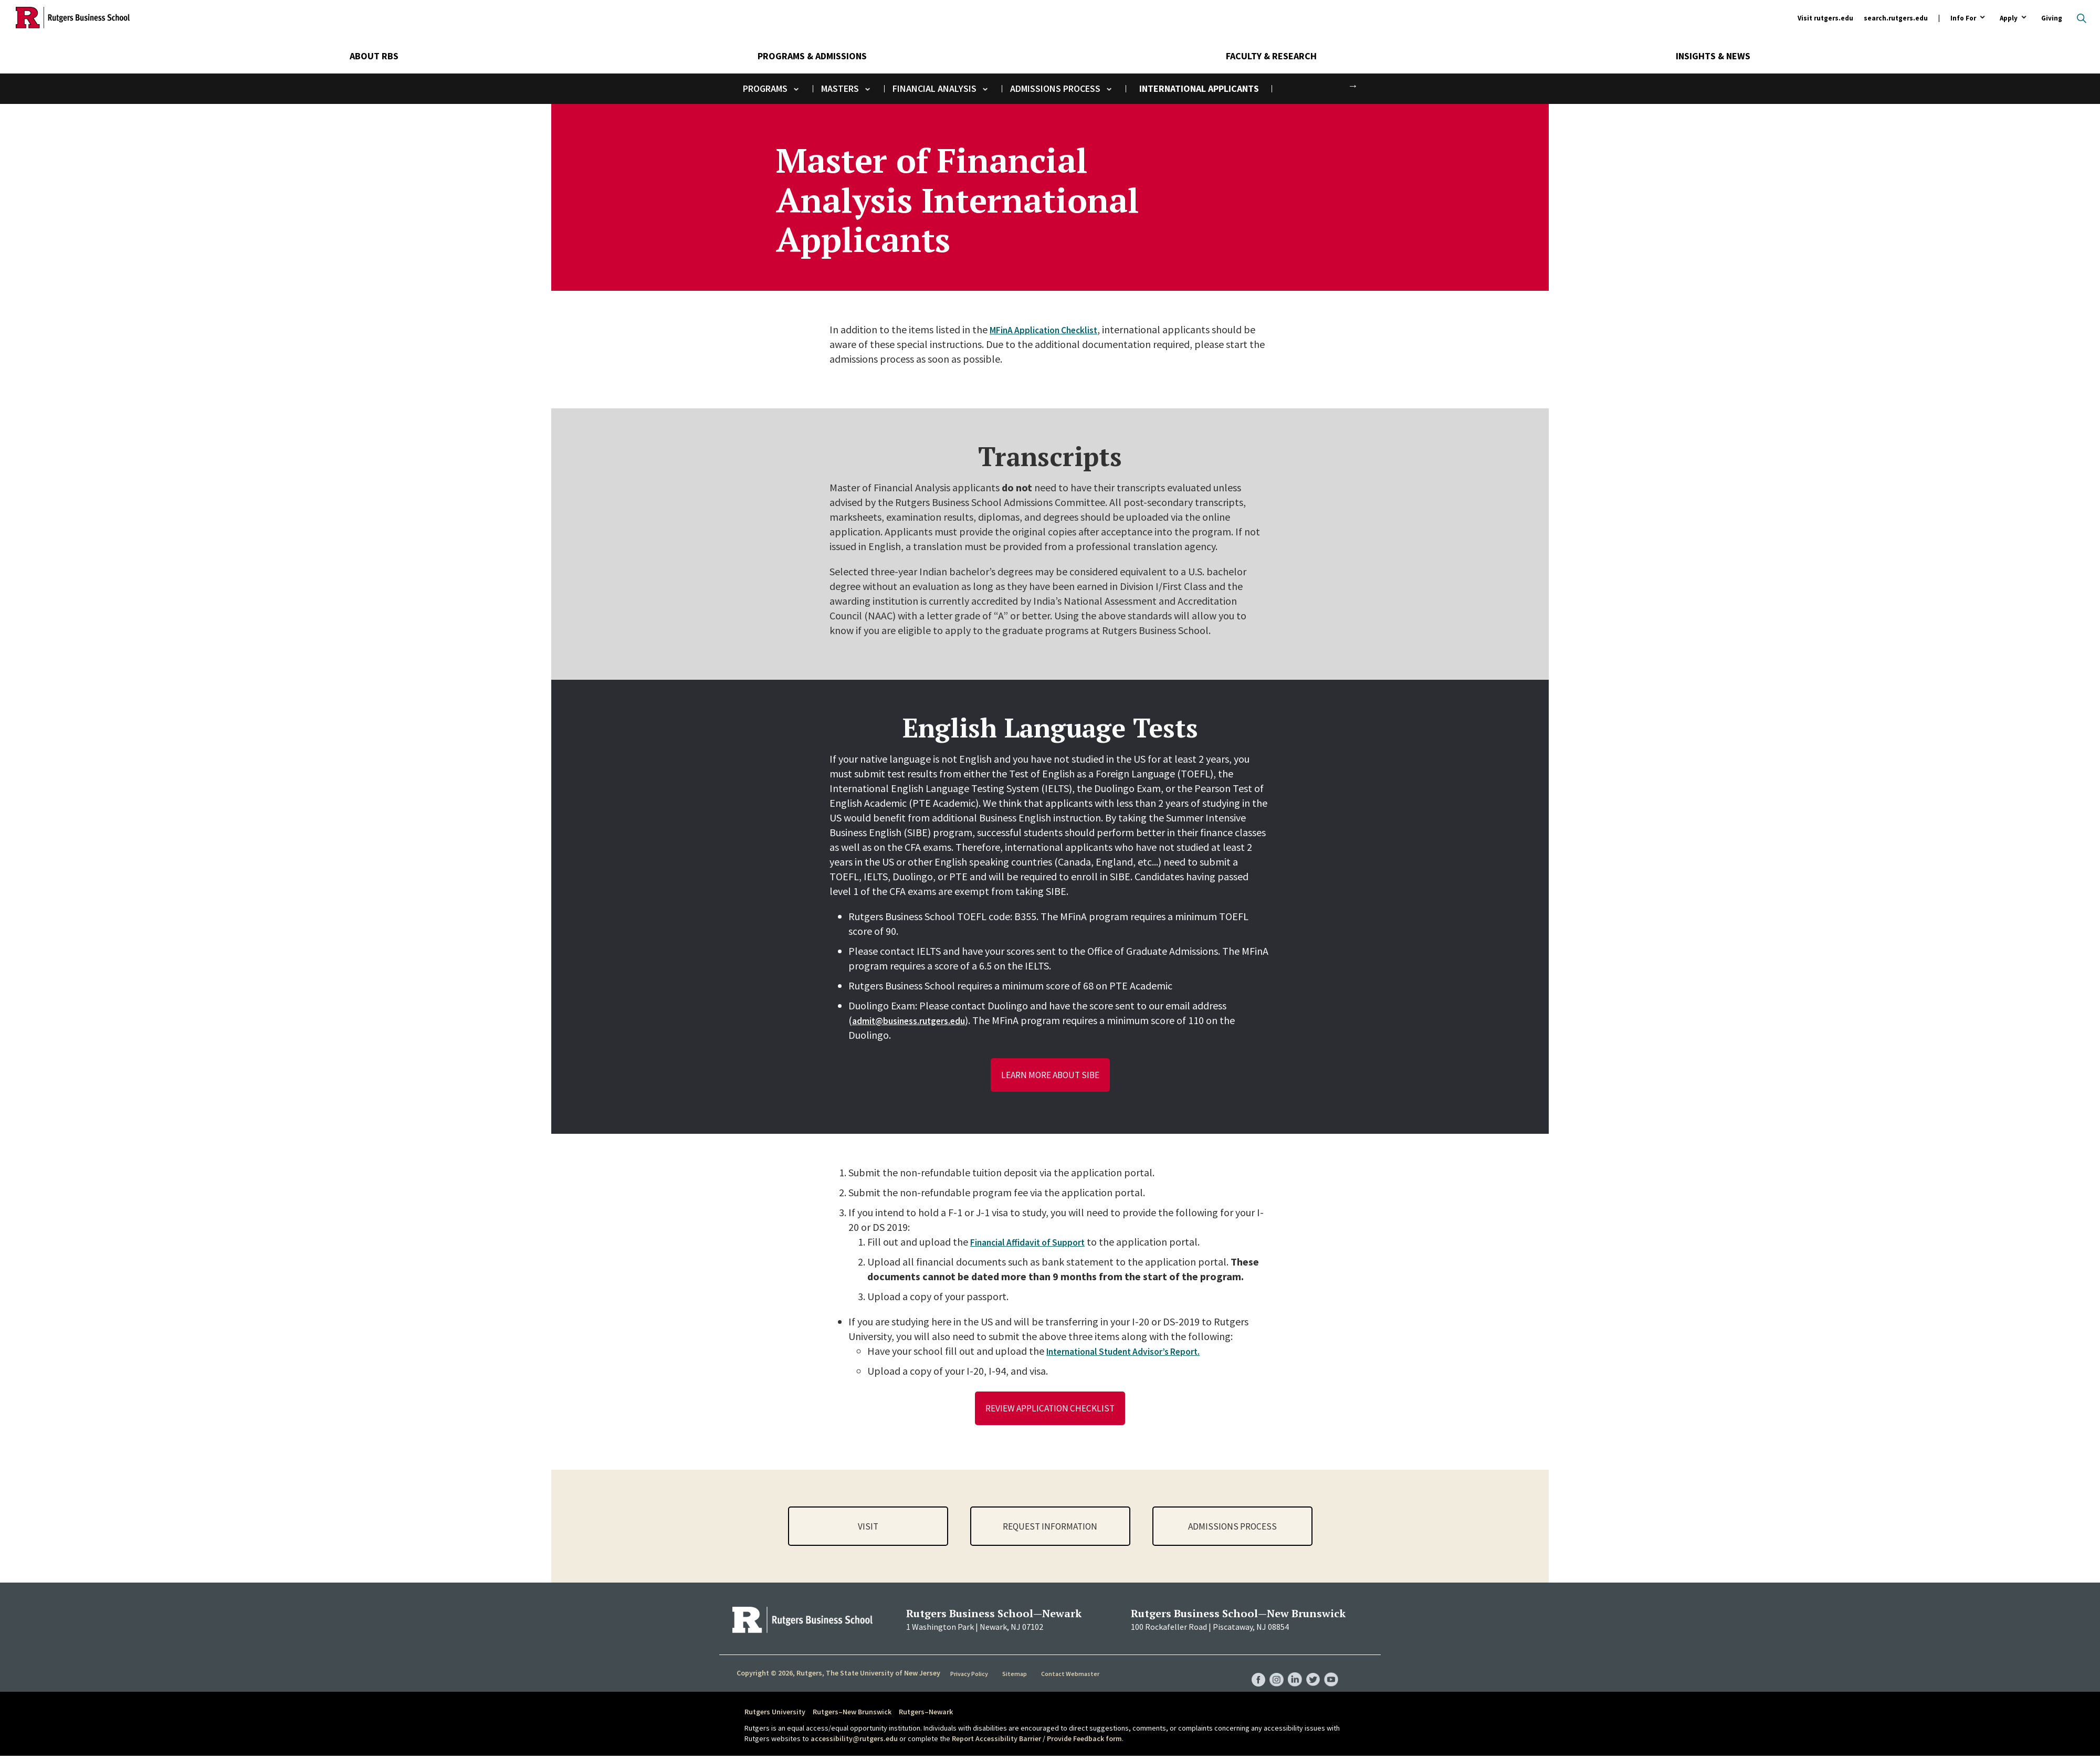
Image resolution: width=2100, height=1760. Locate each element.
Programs (765, 88)
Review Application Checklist (1050, 1411)
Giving (2051, 18)
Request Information (1050, 1529)
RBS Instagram (1270, 1673)
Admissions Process (1055, 88)
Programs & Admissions (812, 56)
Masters (840, 88)
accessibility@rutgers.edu (854, 1742)
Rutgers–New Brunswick (852, 1716)
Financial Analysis (934, 88)
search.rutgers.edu (1896, 18)
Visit (867, 1529)
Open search (2081, 18)
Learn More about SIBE (1050, 1075)
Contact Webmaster (1071, 1677)
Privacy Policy (970, 1677)
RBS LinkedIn (1290, 1673)
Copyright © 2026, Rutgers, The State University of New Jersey (838, 1677)
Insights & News (1713, 56)
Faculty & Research (1271, 56)
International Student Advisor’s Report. (1134, 1352)
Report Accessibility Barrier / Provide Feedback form (1037, 1742)
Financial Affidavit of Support (1035, 1243)
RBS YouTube (1330, 1673)
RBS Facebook (1250, 1673)
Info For (1963, 18)
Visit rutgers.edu (1825, 18)
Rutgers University (774, 1716)
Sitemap (1016, 1677)
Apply (2009, 18)
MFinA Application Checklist (1052, 329)
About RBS (374, 56)
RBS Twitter (1310, 1673)
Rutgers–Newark (926, 1716)
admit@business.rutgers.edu (917, 1020)
